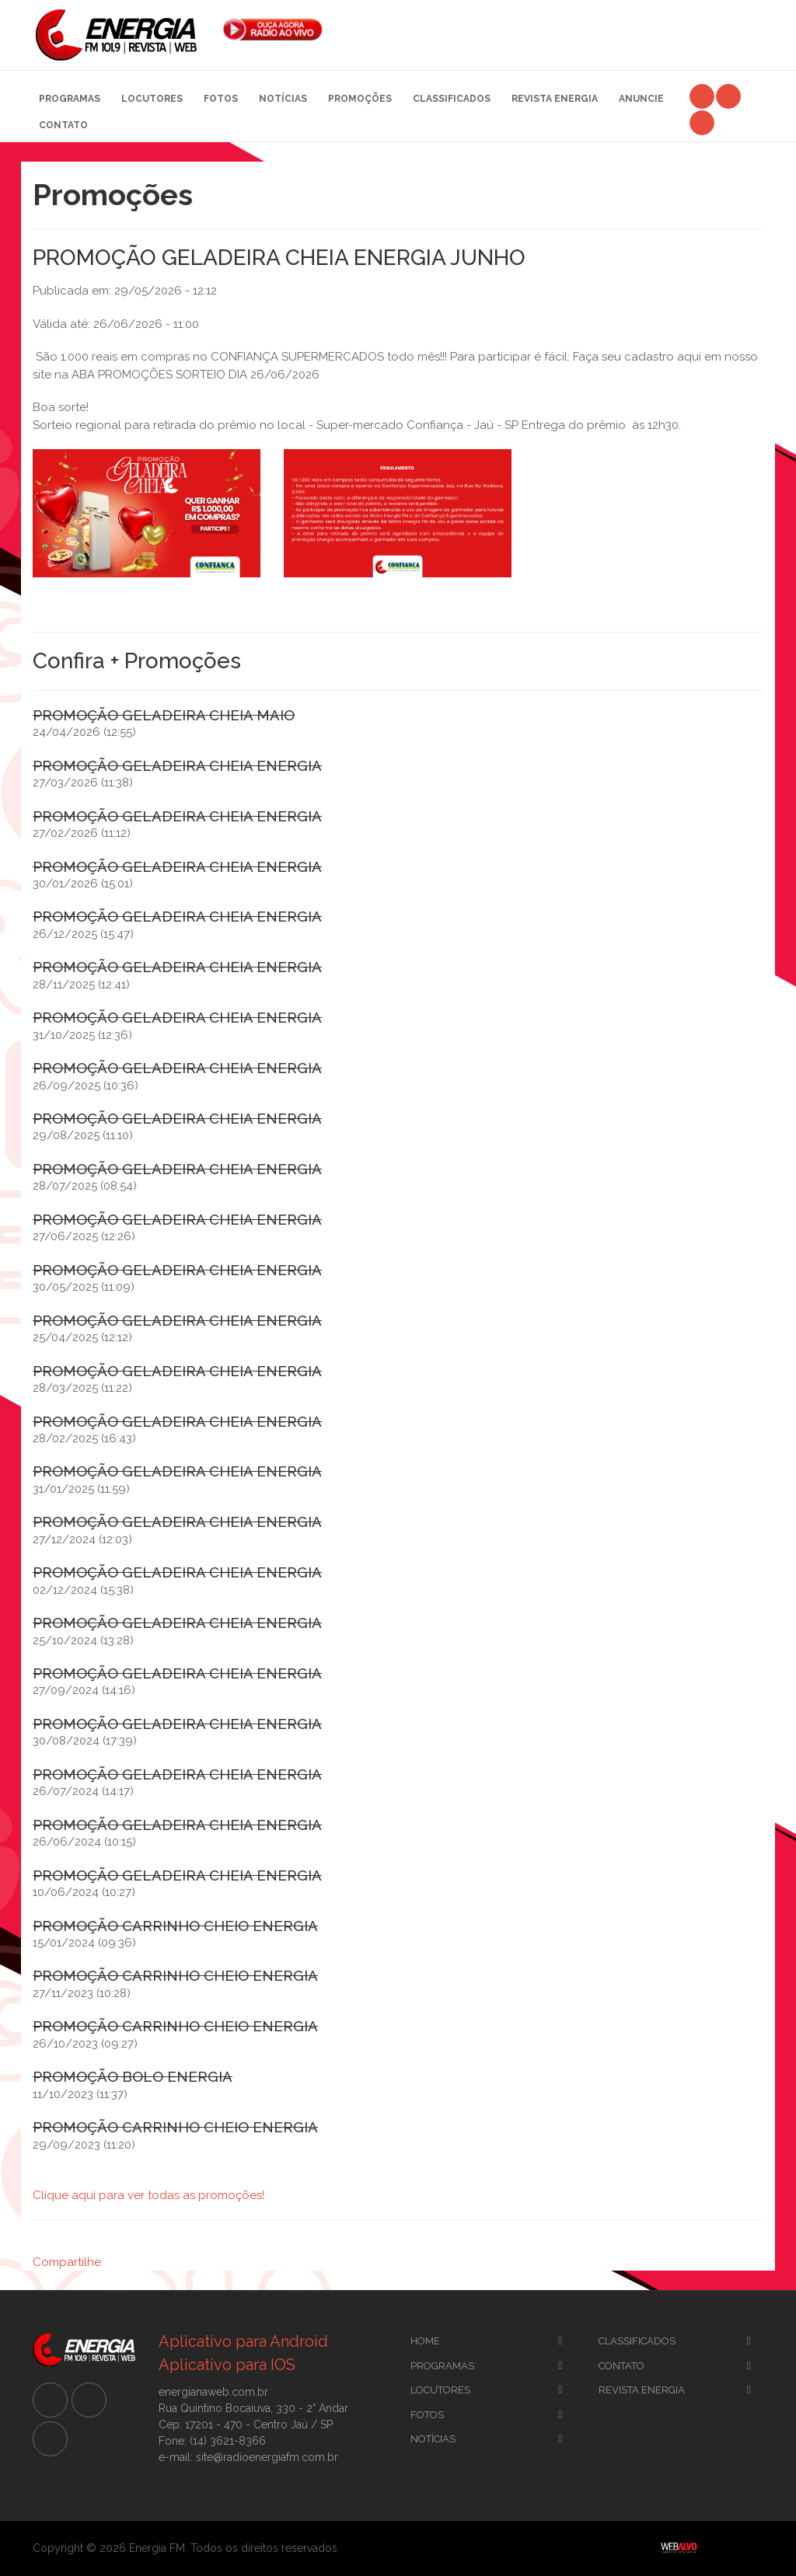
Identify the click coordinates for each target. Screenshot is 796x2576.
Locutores (152, 98)
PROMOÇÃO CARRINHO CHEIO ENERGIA (175, 1925)
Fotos (221, 98)
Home (425, 2341)
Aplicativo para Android (243, 2341)
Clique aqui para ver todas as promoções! (148, 2195)
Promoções (360, 98)
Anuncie (641, 98)
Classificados (452, 98)
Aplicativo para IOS (227, 2364)
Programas (69, 98)
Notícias (283, 98)
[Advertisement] (555, 31)
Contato (63, 125)
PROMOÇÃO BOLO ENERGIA (132, 2076)
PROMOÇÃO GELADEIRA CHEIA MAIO (164, 714)
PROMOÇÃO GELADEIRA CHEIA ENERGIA (177, 765)
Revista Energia (554, 98)
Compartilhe (67, 2262)
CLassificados (637, 2341)
